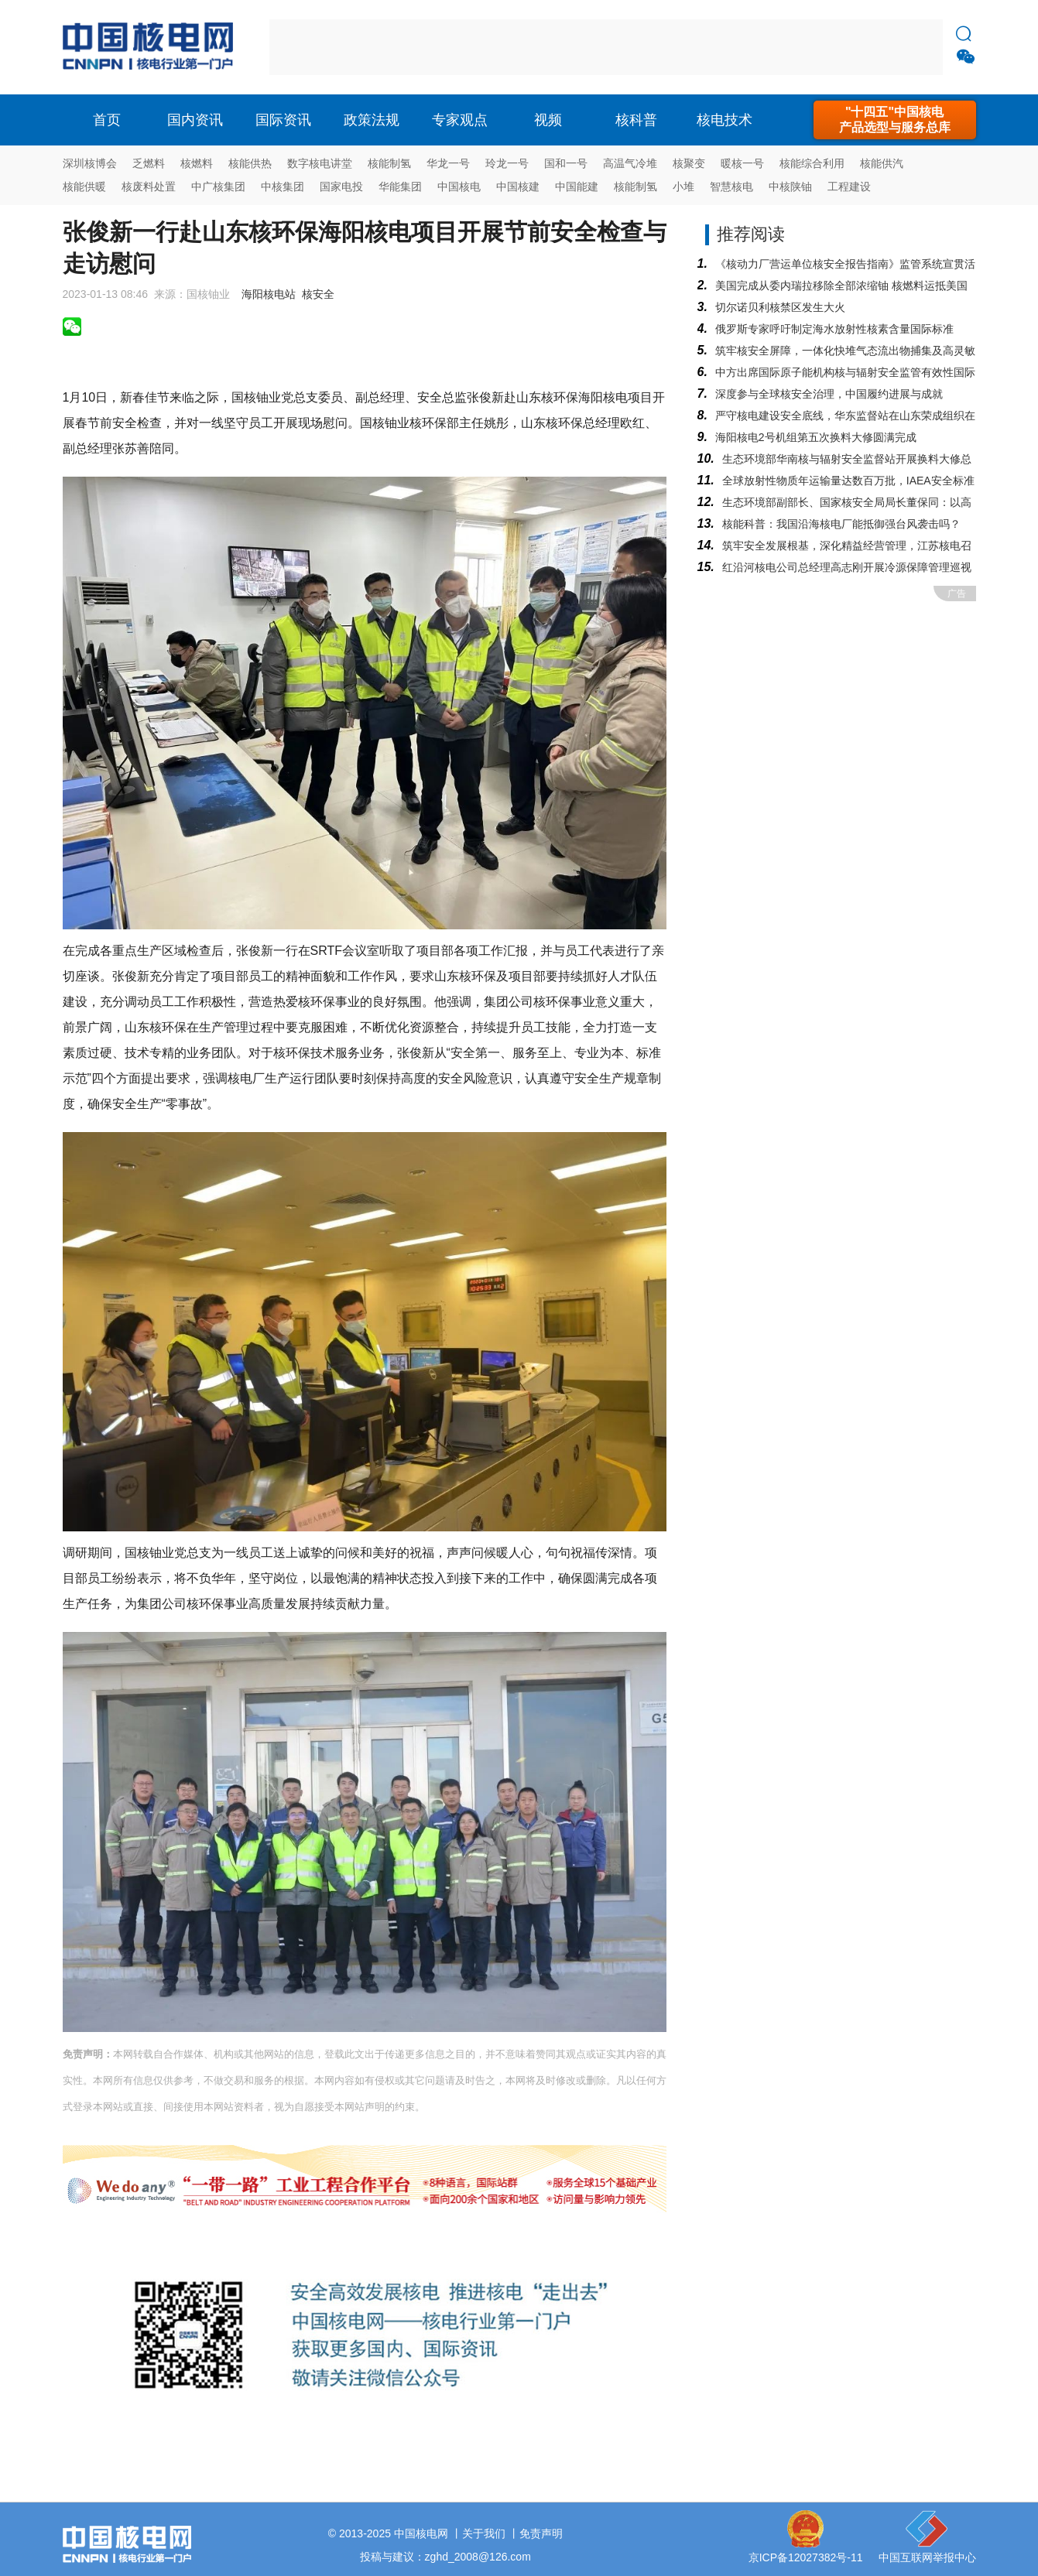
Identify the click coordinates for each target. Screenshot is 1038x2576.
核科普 (636, 120)
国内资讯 (195, 120)
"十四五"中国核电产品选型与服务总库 (895, 119)
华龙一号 (448, 163)
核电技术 (724, 120)
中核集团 (282, 186)
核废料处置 (149, 186)
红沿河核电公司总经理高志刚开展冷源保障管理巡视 (846, 567)
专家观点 (460, 120)
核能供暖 (84, 186)
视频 (548, 120)
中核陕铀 (790, 186)
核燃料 (196, 163)
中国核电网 (421, 2533)
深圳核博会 (90, 163)
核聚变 (689, 163)
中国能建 (576, 186)
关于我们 (483, 2533)
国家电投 (341, 186)
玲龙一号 (507, 163)
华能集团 (400, 186)
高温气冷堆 (630, 163)
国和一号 (566, 163)
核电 (152, 47)
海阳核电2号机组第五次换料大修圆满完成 (815, 437)
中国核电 (459, 186)
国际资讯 (283, 120)
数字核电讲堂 (319, 163)
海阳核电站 (269, 294)
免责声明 (541, 2533)
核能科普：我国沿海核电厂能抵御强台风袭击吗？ (841, 524)
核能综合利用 (811, 163)
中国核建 (518, 186)
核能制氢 (389, 163)
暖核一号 (742, 163)
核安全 (318, 294)
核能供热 (250, 163)
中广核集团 (218, 186)
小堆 (683, 186)
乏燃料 (148, 163)
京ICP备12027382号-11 (806, 2557)
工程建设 (849, 186)
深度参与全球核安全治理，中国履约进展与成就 (829, 394)
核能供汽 (881, 163)
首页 (107, 120)
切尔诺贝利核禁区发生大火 (780, 307)
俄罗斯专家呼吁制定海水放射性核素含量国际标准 (834, 329)
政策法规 (371, 120)
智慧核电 (731, 186)
